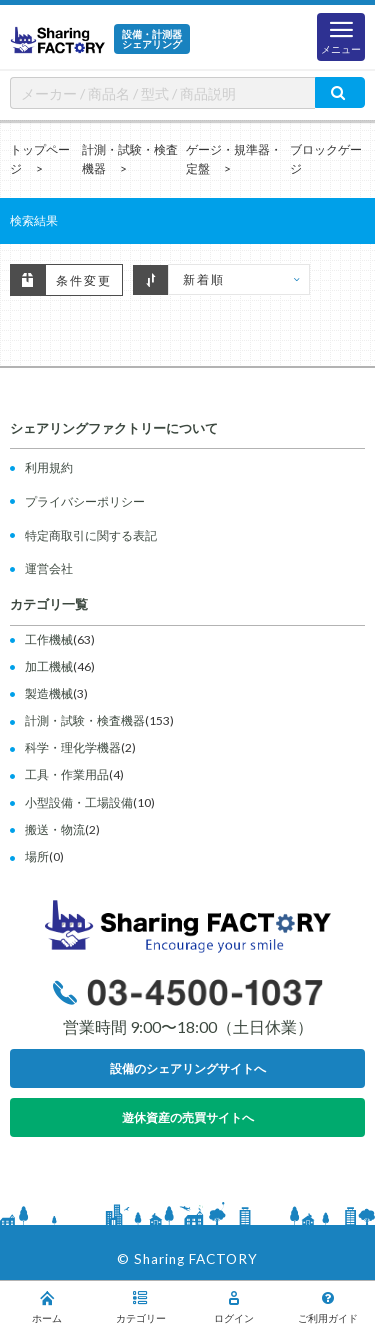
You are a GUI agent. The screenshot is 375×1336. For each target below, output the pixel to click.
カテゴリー (141, 1307)
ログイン (235, 1307)
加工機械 (49, 666)
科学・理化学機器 (73, 747)
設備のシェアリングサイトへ (188, 1068)
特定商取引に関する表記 (91, 535)
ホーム (47, 1307)
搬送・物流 (55, 829)
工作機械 (49, 639)
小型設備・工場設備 (79, 802)
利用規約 (49, 467)
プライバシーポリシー (85, 501)
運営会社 (49, 568)
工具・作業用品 (67, 774)
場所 (37, 856)
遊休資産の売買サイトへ (188, 1117)
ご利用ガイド (328, 1307)
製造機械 (49, 693)
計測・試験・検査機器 (85, 720)
